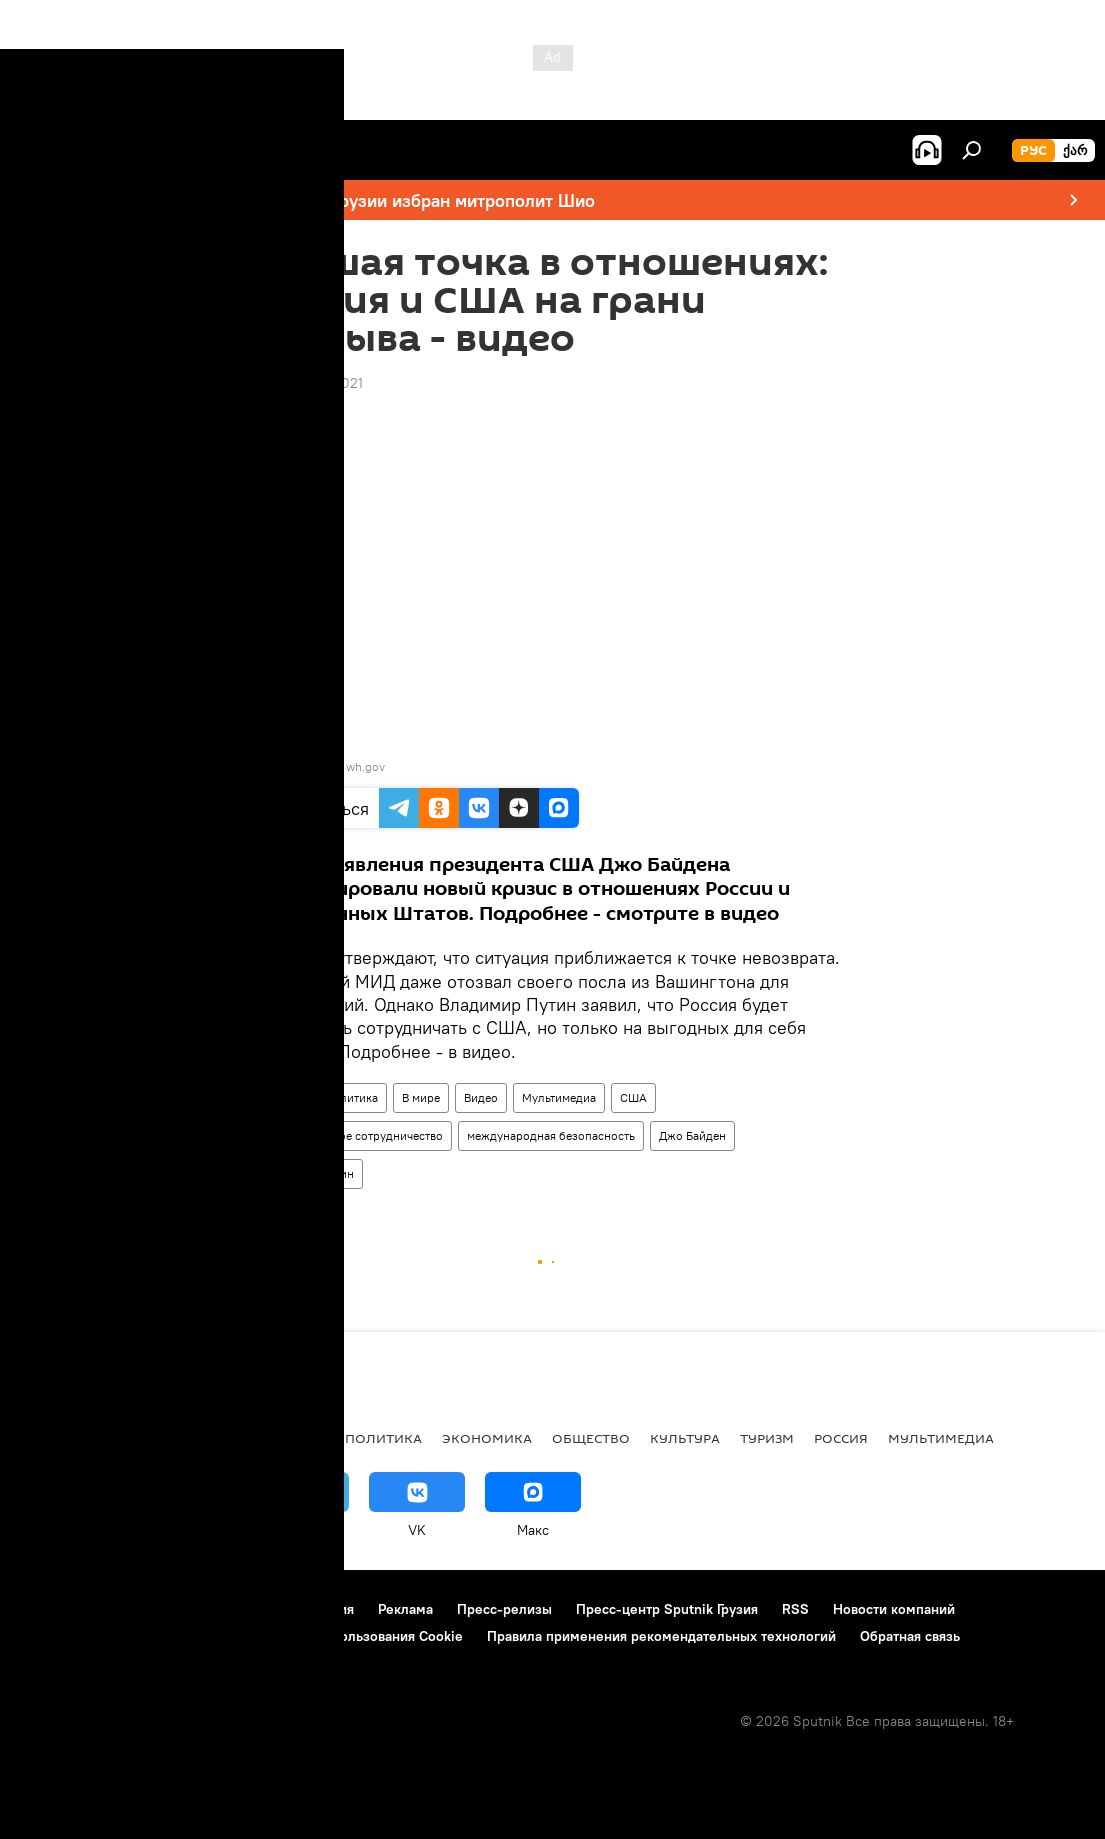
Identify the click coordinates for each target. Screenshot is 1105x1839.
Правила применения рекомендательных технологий (661, 1636)
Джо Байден (692, 1135)
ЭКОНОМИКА (487, 1438)
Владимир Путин (308, 1173)
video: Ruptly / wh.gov (325, 766)
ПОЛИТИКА (383, 1438)
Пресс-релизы (504, 1609)
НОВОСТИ (54, 1438)
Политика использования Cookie (357, 1636)
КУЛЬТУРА (685, 1438)
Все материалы (268, 1438)
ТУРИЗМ (767, 1438)
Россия (281, 1097)
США (633, 1097)
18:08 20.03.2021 (308, 383)
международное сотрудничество (352, 1135)
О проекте (54, 1609)
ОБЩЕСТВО (591, 1438)
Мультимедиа (559, 1097)
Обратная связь (910, 1636)
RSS (795, 1609)
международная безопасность (551, 1135)
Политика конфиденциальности (124, 1636)
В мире (421, 1097)
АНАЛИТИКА (150, 1438)
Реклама (405, 1609)
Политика (351, 1097)
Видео (481, 1097)
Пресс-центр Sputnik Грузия (667, 1609)
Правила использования (275, 1609)
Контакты (142, 1609)
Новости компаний (894, 1609)
